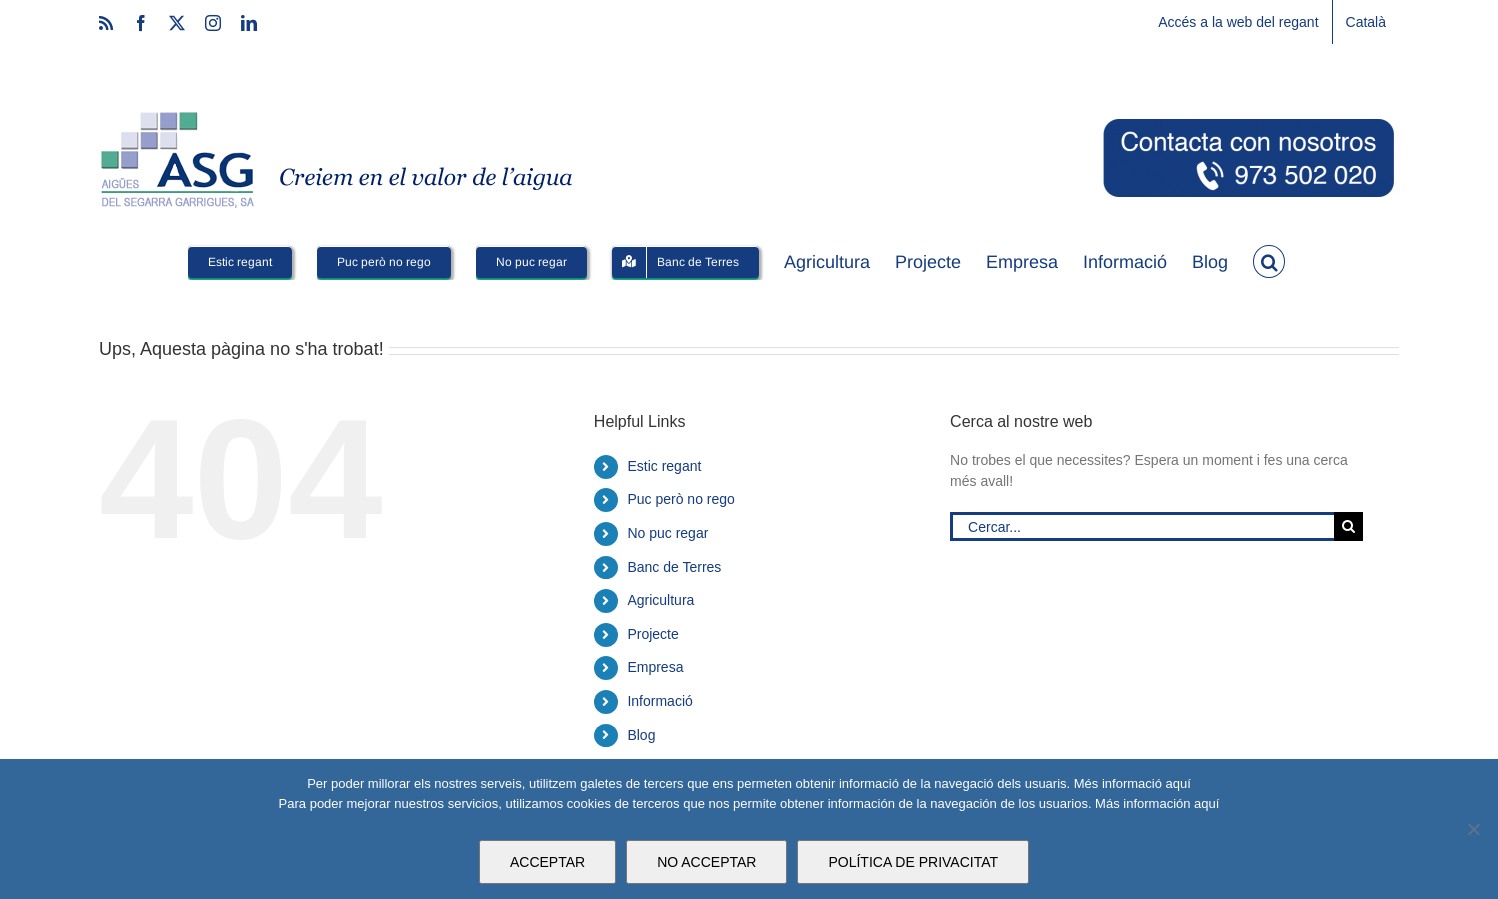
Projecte (652, 634)
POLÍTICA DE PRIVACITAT (913, 862)
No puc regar (667, 533)
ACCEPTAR (547, 862)
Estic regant (664, 466)
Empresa (655, 667)
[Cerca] (1348, 526)
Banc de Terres (674, 567)
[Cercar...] (1142, 526)
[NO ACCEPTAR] (1473, 829)
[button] (1269, 260)
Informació (659, 701)
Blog (641, 735)
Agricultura (660, 600)
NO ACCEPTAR (706, 862)
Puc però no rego (680, 499)
